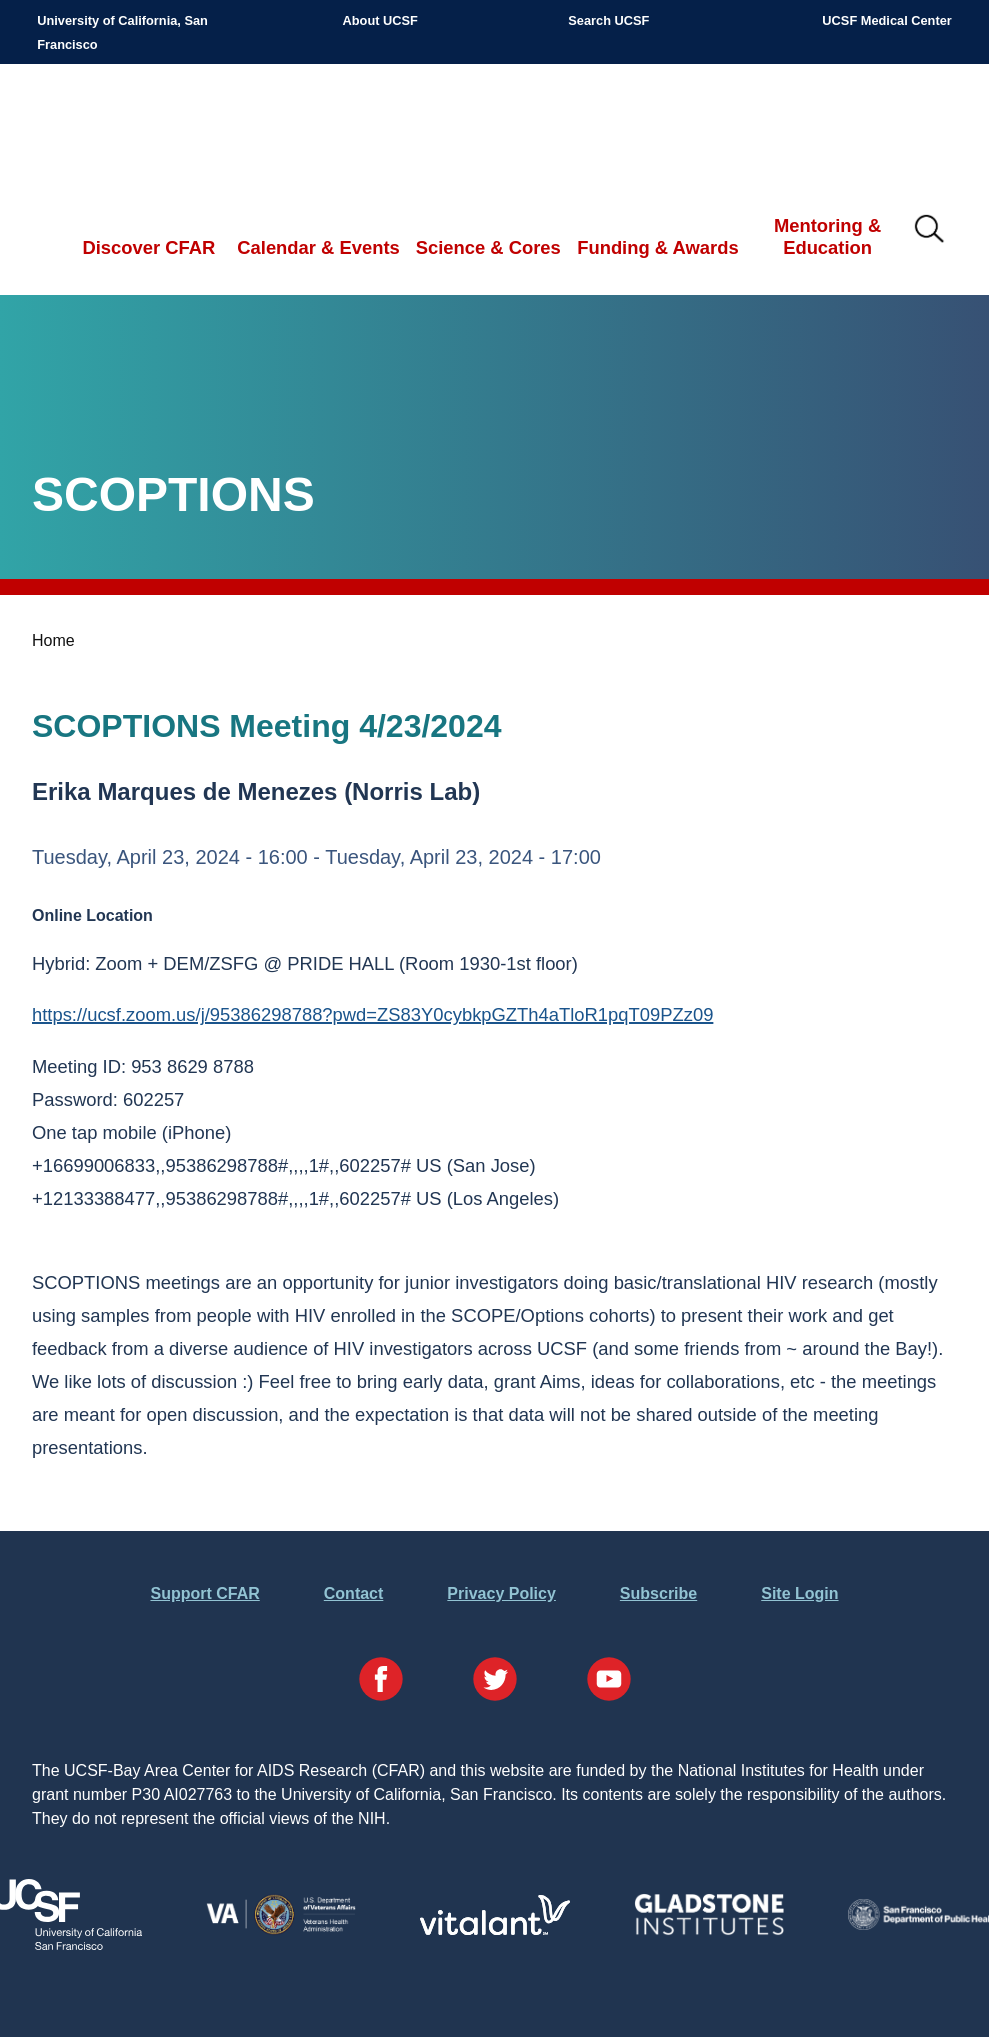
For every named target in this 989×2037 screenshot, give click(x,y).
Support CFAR (204, 1593)
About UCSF (380, 20)
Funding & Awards (657, 247)
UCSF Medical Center (886, 20)
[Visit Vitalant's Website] (495, 1929)
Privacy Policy (501, 1593)
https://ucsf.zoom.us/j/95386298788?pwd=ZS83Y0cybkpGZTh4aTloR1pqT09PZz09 (372, 1014)
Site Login (799, 1593)
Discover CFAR (148, 247)
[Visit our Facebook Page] (381, 1682)
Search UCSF (608, 20)
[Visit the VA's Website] (281, 1930)
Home (53, 640)
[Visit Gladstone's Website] (709, 1930)
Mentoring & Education (827, 236)
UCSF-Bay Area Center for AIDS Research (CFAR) (141, 130)
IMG (930, 230)
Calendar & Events (318, 247)
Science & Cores (488, 247)
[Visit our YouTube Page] (609, 1682)
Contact (354, 1593)
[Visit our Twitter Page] (495, 1682)
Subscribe (658, 1593)
